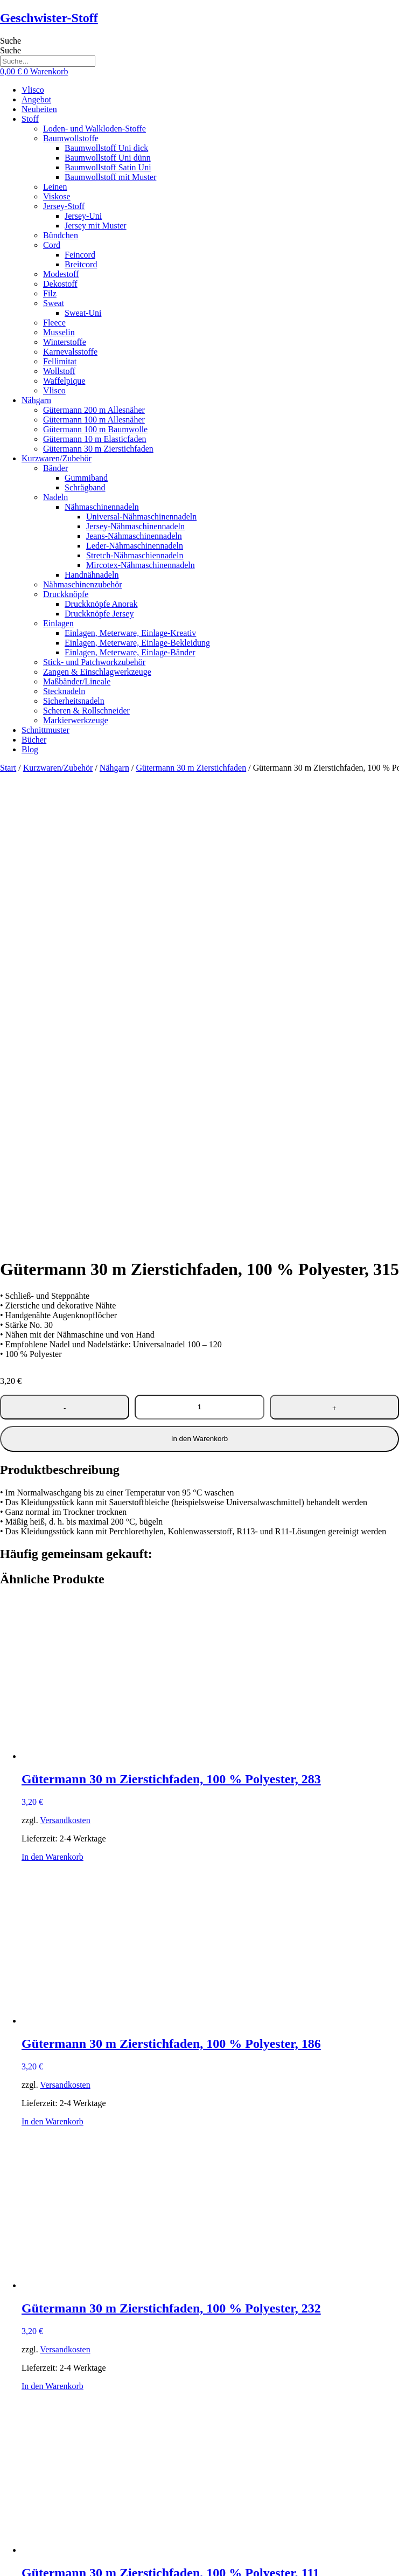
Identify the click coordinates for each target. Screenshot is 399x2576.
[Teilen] (26, 2564)
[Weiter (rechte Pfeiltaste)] (15, 2573)
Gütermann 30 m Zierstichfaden (191, 767)
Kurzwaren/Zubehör (58, 767)
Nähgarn (114, 767)
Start (8, 767)
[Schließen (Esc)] (36, 2564)
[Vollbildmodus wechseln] (15, 2564)
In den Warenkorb (199, 973)
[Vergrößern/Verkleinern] (4, 2564)
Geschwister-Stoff (49, 18)
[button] (210, 119)
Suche (10, 40)
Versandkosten (65, 1354)
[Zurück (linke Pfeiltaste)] (4, 2573)
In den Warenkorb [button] (52, 1391)
